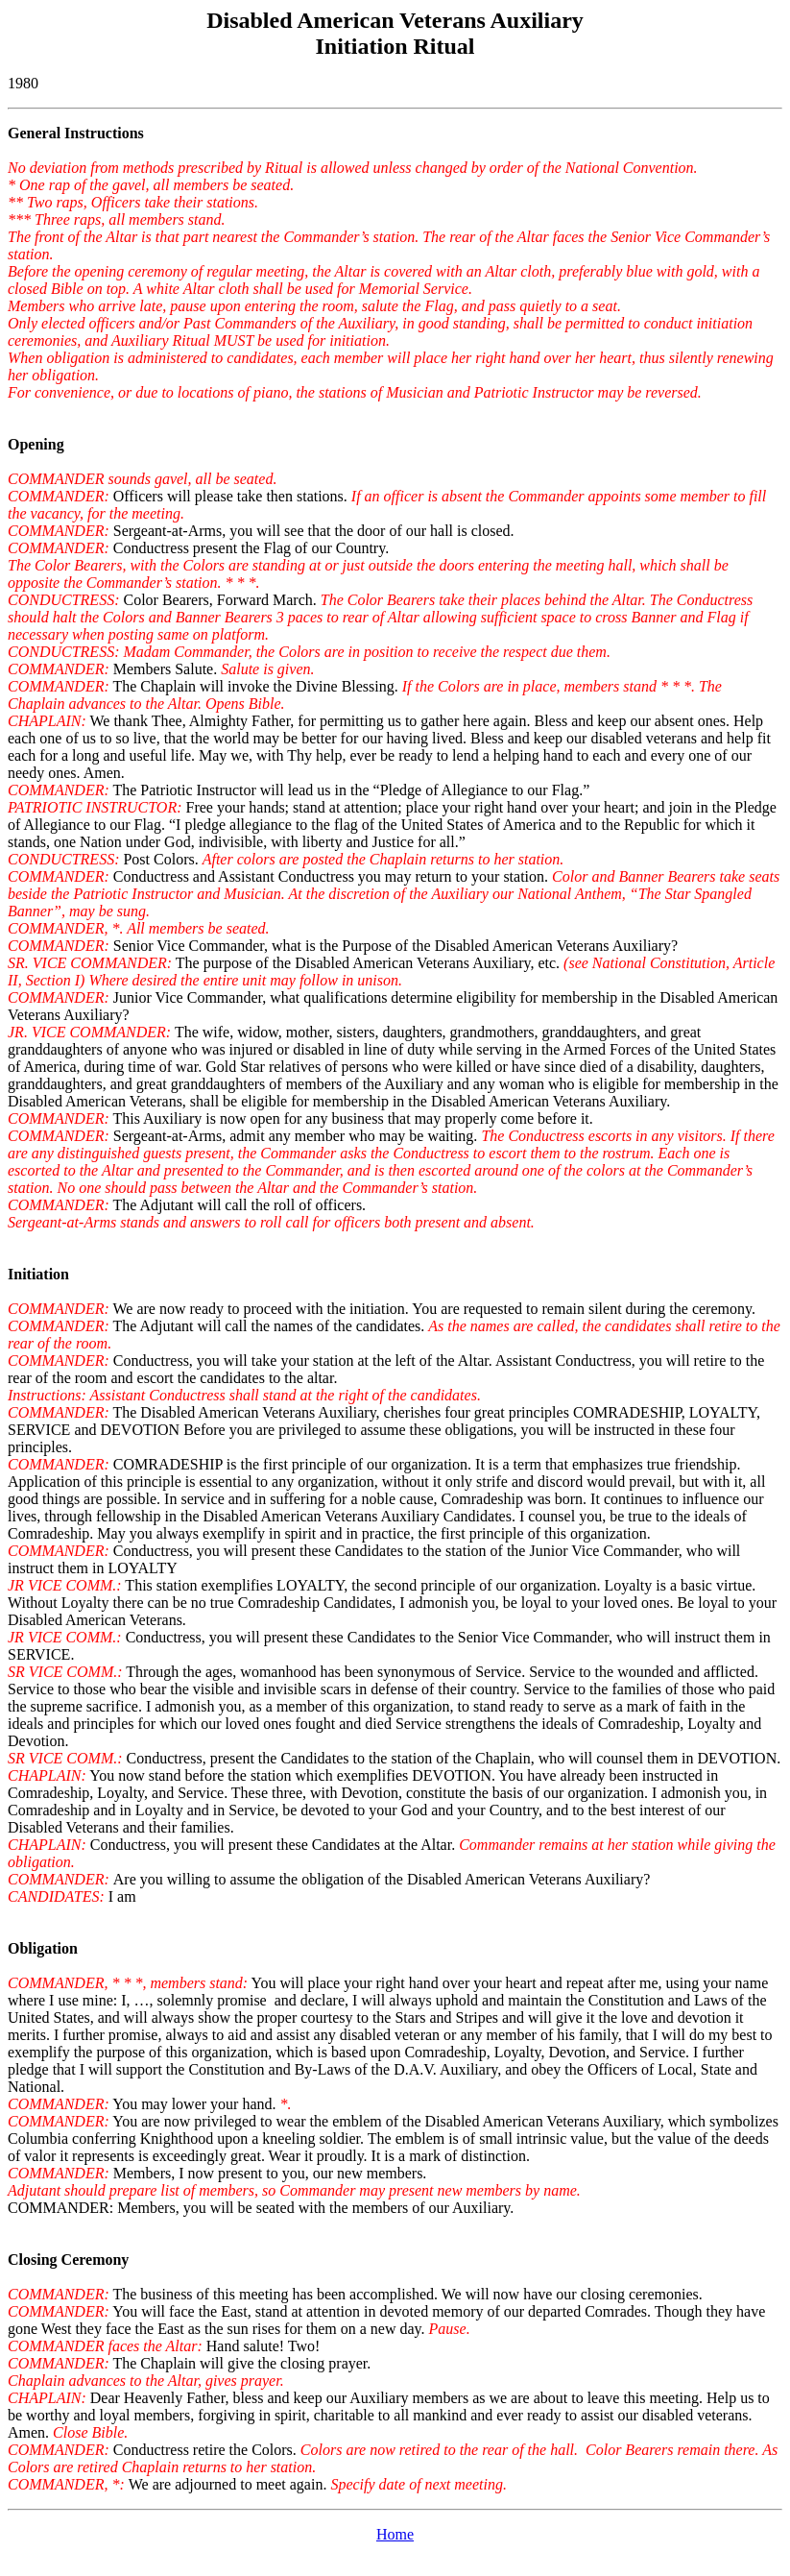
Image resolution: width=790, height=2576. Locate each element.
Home (395, 2534)
